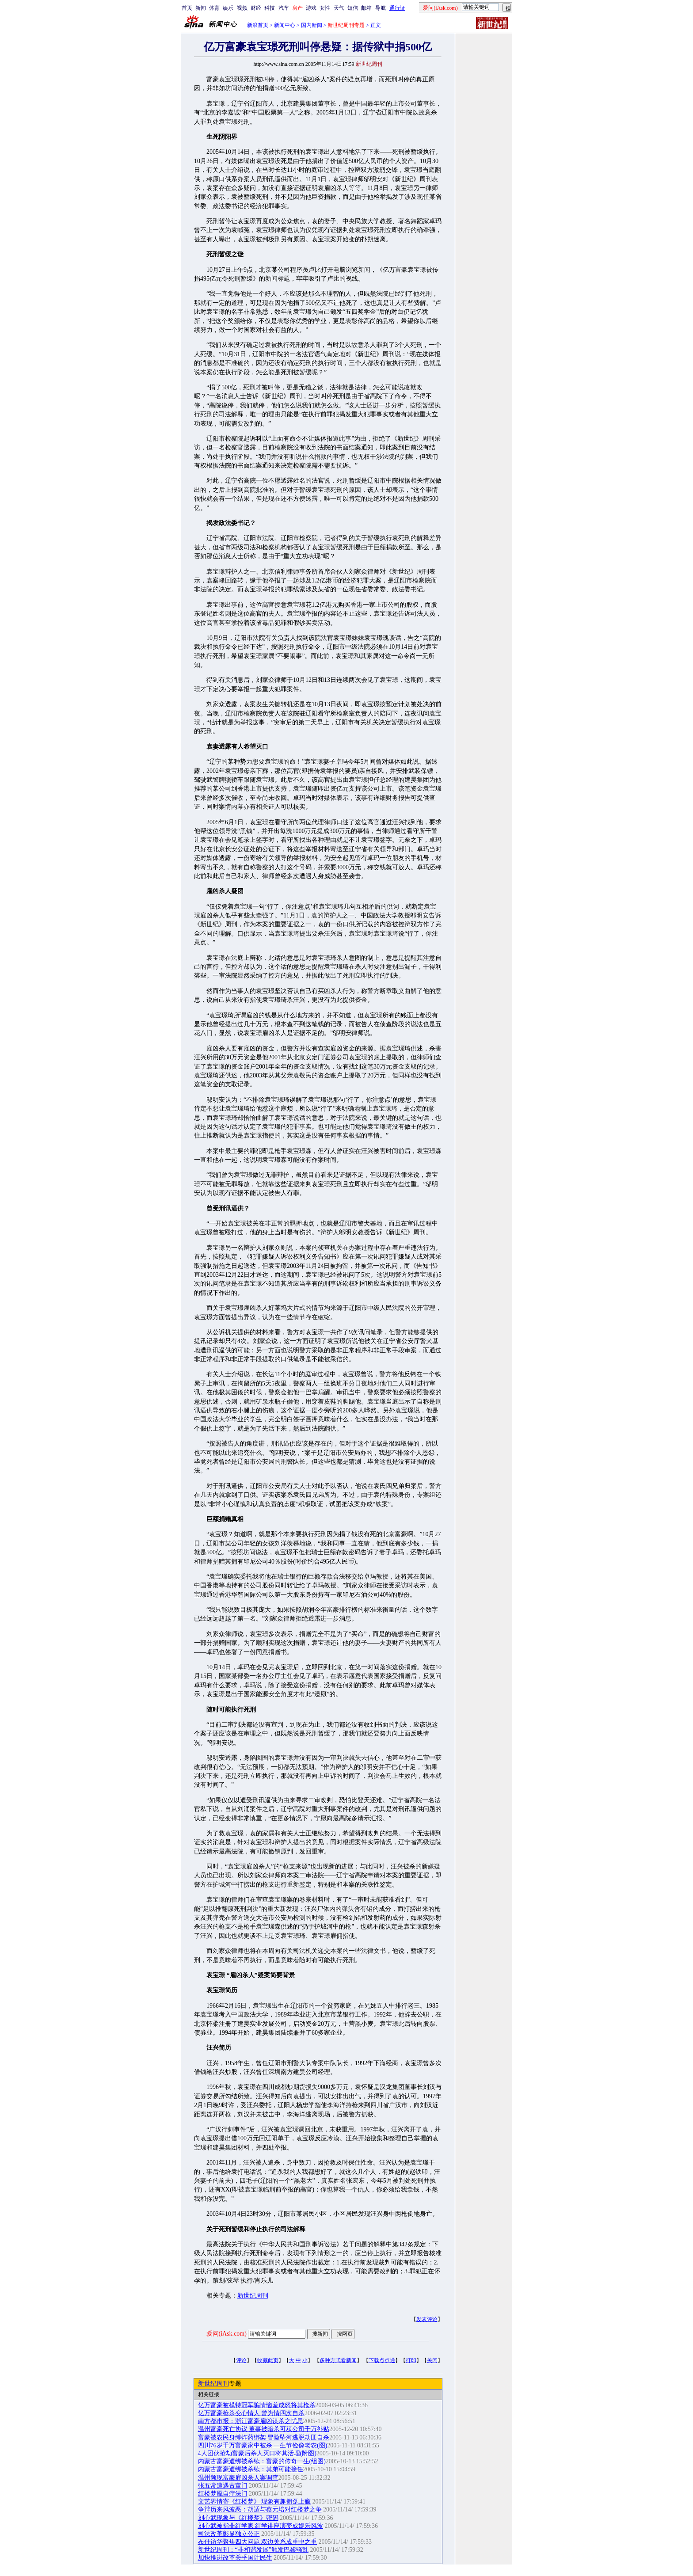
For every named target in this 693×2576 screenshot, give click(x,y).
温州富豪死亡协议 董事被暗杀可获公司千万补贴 (264, 2429)
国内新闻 (311, 25)
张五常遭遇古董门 (223, 2485)
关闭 (432, 2360)
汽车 (283, 8)
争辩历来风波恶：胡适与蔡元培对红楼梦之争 (260, 2509)
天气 (339, 8)
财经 (256, 8)
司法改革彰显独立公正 (229, 2533)
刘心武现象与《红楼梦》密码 (238, 2518)
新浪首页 (257, 25)
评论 (241, 2360)
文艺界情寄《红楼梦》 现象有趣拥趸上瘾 (254, 2501)
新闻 (200, 8)
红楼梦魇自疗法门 (223, 2493)
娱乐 (228, 8)
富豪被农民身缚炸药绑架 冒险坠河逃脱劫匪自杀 (264, 2437)
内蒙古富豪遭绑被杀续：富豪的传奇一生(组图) (262, 2461)
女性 (325, 8)
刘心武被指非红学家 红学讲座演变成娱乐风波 (261, 2526)
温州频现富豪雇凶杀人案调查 (238, 2477)
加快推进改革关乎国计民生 (235, 2557)
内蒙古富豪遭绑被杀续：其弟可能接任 (250, 2469)
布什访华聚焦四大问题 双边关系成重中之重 (257, 2541)
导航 (380, 8)
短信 (352, 8)
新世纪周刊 (252, 2295)
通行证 (397, 8)
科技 (269, 8)
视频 (242, 8)
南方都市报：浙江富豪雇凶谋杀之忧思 (250, 2421)
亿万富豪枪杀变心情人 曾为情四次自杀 (251, 2413)
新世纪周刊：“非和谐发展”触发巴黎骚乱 (253, 2549)
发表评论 (427, 2319)
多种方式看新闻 (338, 2360)
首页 (187, 8)
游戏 (311, 8)
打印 (411, 2360)
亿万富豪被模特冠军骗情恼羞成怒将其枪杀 (257, 2405)
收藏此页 (267, 2360)
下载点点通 (382, 2360)
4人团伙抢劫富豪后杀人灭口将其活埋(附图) (257, 2453)
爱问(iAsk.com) (226, 2333)
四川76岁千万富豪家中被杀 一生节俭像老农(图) (262, 2445)
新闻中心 (284, 25)
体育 (214, 8)
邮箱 (366, 8)
